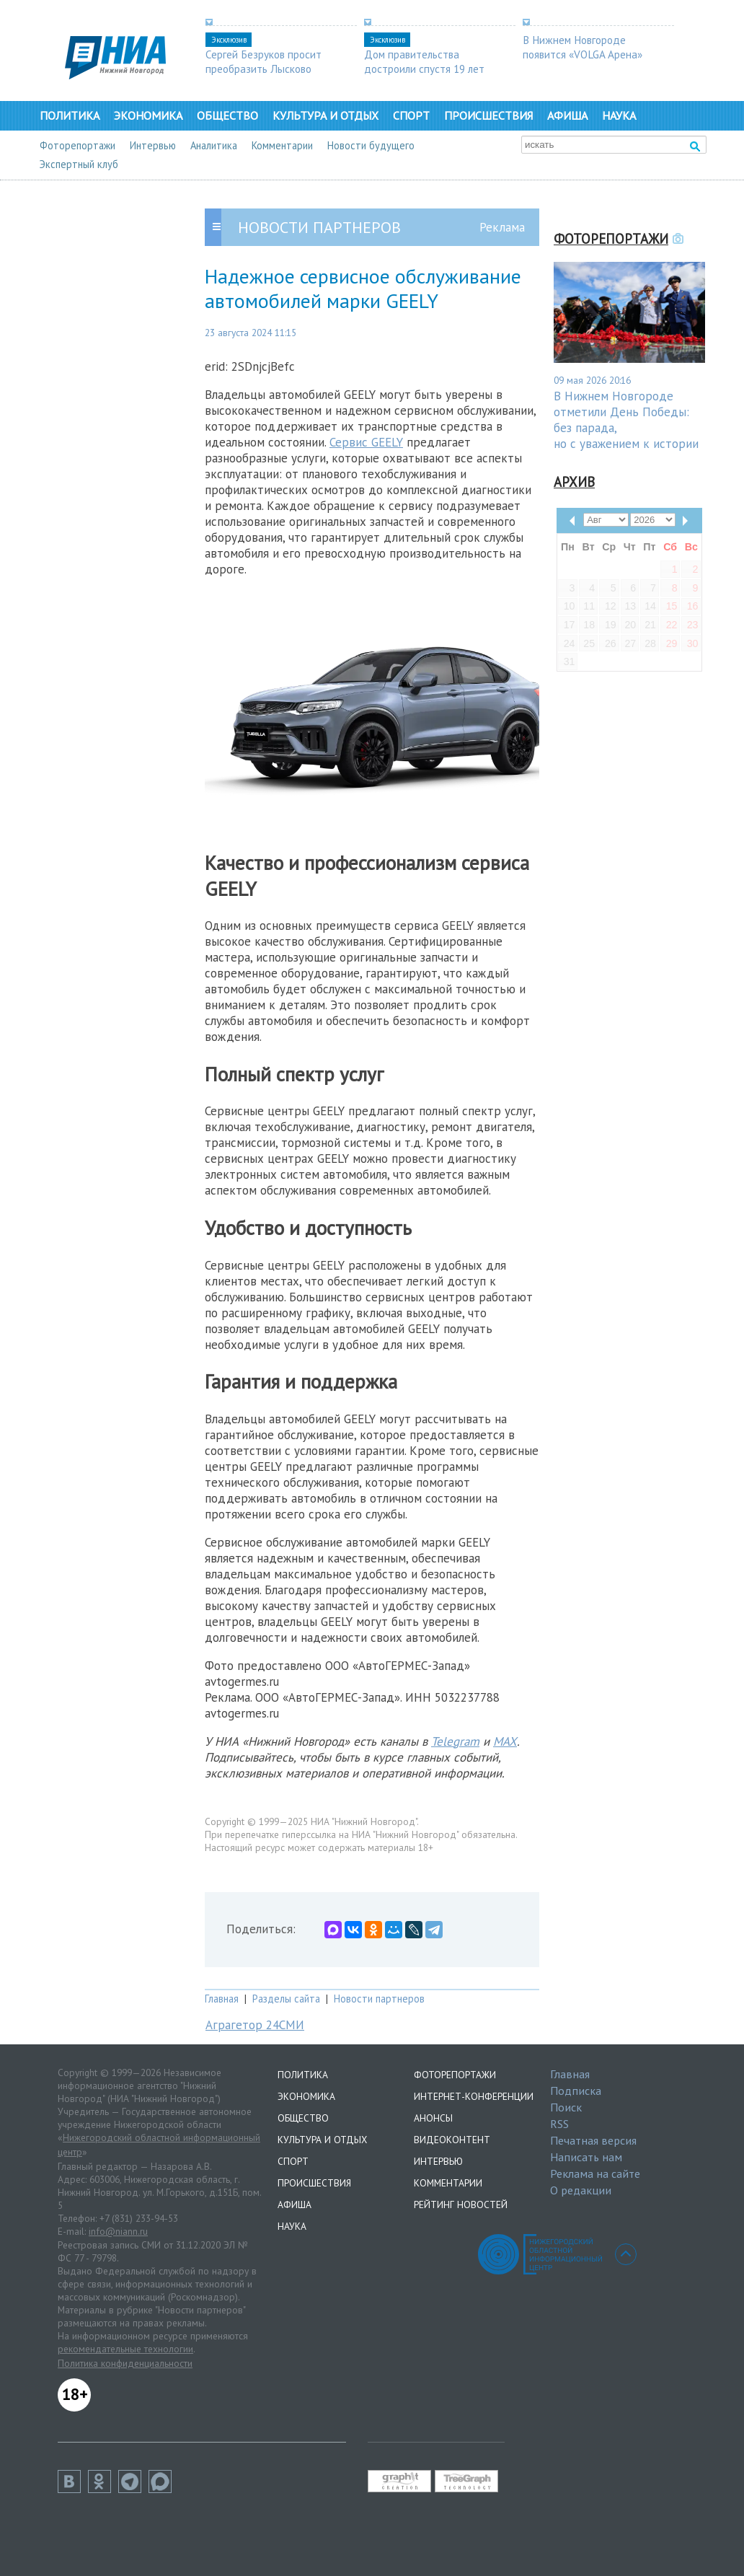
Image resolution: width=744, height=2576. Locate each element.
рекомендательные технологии (125, 2348)
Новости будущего (371, 145)
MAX (505, 1741)
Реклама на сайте (595, 2173)
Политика (69, 115)
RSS (559, 2123)
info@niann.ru (118, 2231)
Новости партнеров (379, 1998)
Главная (222, 1998)
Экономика (148, 115)
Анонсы (433, 2117)
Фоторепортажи (77, 145)
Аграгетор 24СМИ (254, 2025)
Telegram (455, 1741)
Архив (574, 482)
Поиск (566, 2107)
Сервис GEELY (366, 442)
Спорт (411, 115)
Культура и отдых (325, 115)
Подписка (575, 2090)
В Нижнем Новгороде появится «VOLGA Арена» (582, 46)
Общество (227, 115)
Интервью (153, 145)
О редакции (580, 2190)
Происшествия (488, 115)
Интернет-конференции (473, 2096)
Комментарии (282, 145)
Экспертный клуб (79, 164)
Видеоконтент (452, 2139)
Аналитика (213, 145)
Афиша (567, 115)
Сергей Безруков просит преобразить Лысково (263, 61)
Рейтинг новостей (461, 2204)
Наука (619, 115)
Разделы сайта (286, 1998)
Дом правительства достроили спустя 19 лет (424, 61)
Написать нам (586, 2157)
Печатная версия (593, 2140)
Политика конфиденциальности (125, 2363)
